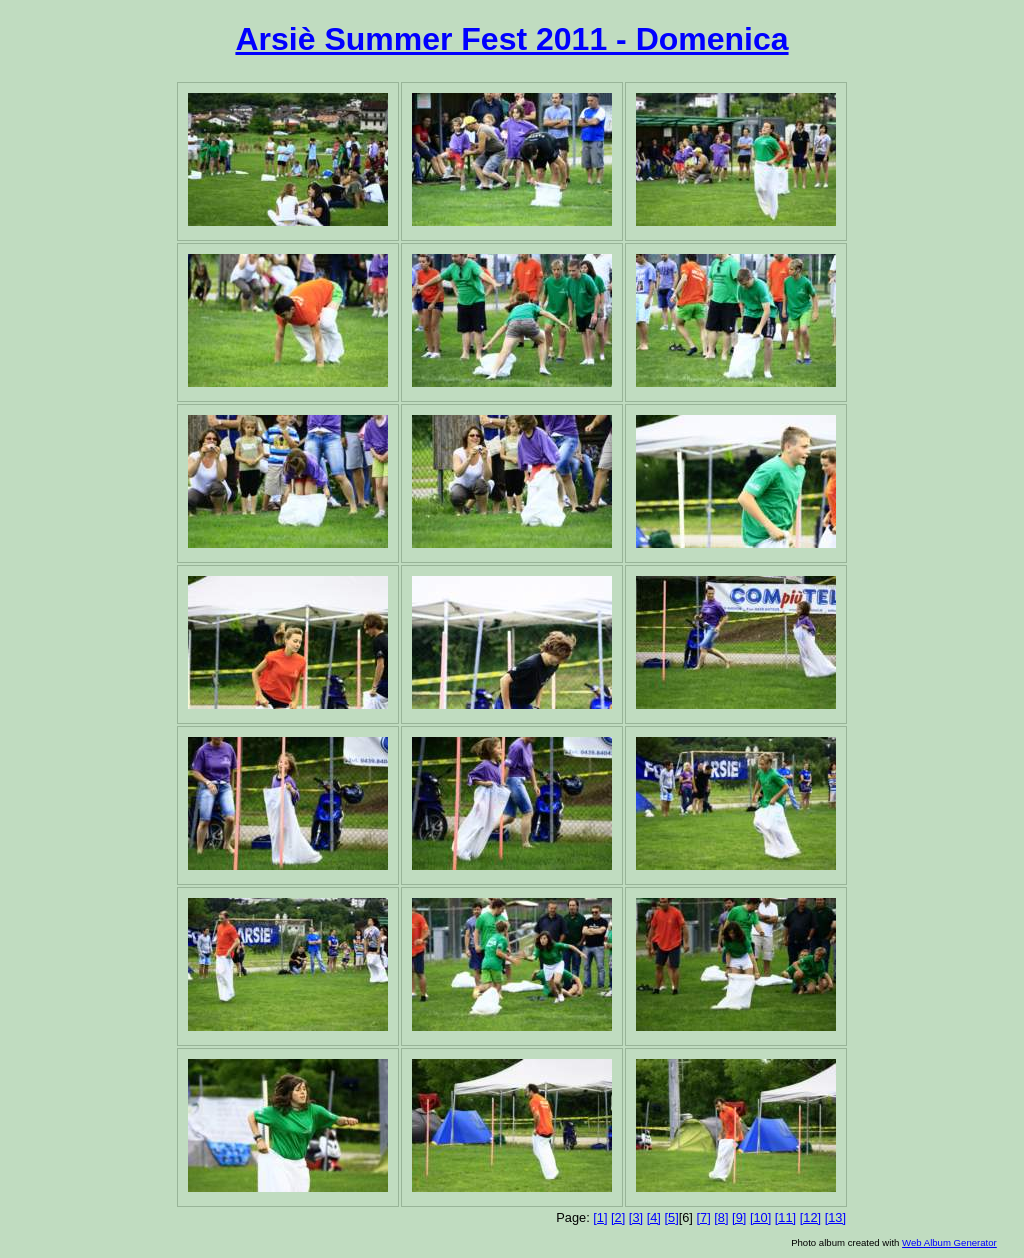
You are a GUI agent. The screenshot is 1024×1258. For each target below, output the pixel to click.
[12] (810, 1217)
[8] (721, 1217)
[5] (671, 1217)
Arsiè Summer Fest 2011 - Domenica (511, 39)
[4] (654, 1217)
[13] (835, 1217)
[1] (600, 1217)
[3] (636, 1217)
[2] (618, 1217)
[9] (739, 1217)
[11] (785, 1217)
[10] (760, 1217)
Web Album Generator (949, 1242)
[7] (703, 1217)
